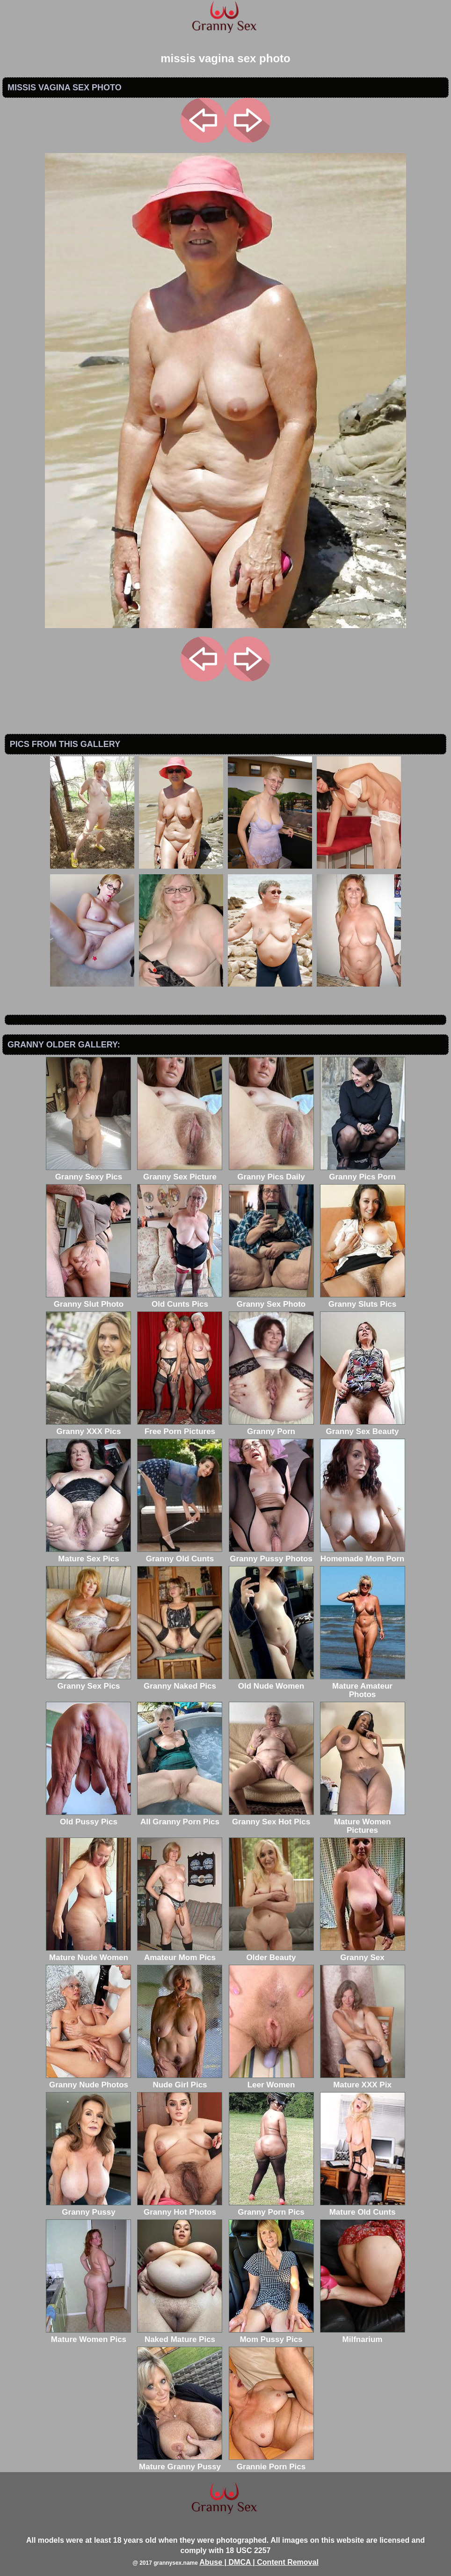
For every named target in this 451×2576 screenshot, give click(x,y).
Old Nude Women (271, 1681)
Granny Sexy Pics (88, 1172)
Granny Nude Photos (88, 2080)
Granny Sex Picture (179, 1172)
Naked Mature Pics (179, 2335)
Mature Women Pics (88, 2335)
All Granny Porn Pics (179, 1817)
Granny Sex (362, 1953)
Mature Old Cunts (362, 2208)
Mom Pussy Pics (271, 2335)
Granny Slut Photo (88, 1300)
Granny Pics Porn (362, 1172)
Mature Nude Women (88, 1953)
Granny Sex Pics (88, 1681)
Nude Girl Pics (179, 2080)
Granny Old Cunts (179, 1554)
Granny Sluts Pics (362, 1300)
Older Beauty (271, 1953)
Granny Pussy (88, 2208)
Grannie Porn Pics (271, 2462)
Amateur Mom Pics (179, 1953)
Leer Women (271, 2080)
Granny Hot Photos (179, 2208)
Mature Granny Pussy (179, 2462)
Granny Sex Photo (271, 1300)
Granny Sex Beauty (362, 1427)
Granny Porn (271, 1427)
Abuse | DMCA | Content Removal (259, 2562)
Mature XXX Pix (362, 2080)
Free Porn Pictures (179, 1427)
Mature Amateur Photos (362, 1686)
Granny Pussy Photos (271, 1554)
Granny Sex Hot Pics (271, 1817)
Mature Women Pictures (362, 1822)
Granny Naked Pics (179, 1681)
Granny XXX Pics (88, 1427)
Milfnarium (362, 2335)
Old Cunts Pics (179, 1300)
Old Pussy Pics (88, 1817)
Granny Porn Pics (271, 2208)
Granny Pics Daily (271, 1172)
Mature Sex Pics (88, 1554)
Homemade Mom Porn (362, 1554)
